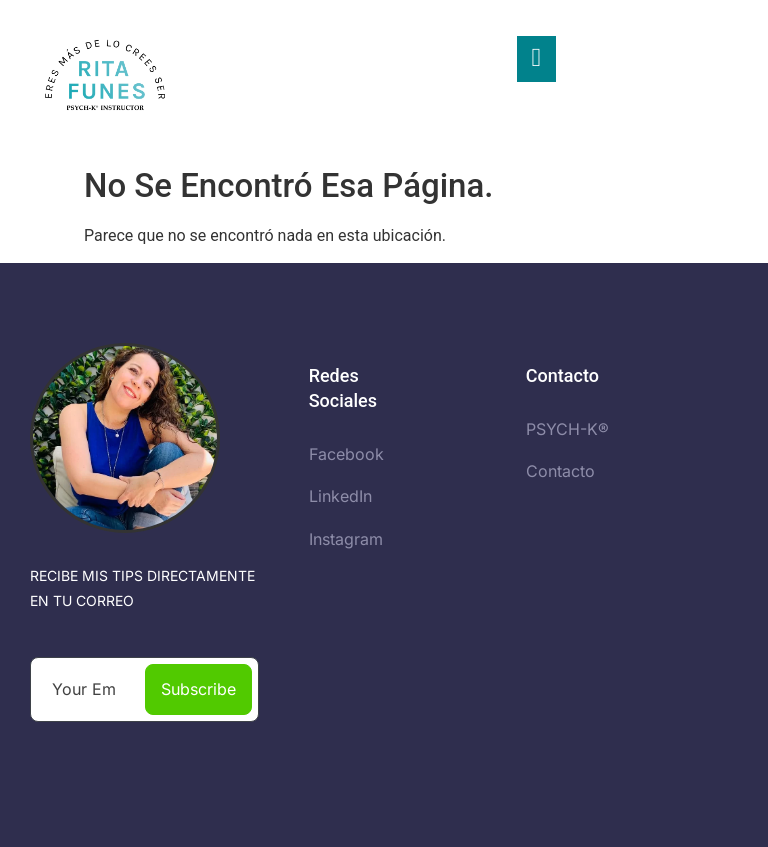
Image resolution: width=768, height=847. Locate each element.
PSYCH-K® (567, 429)
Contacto (560, 471)
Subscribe (198, 689)
